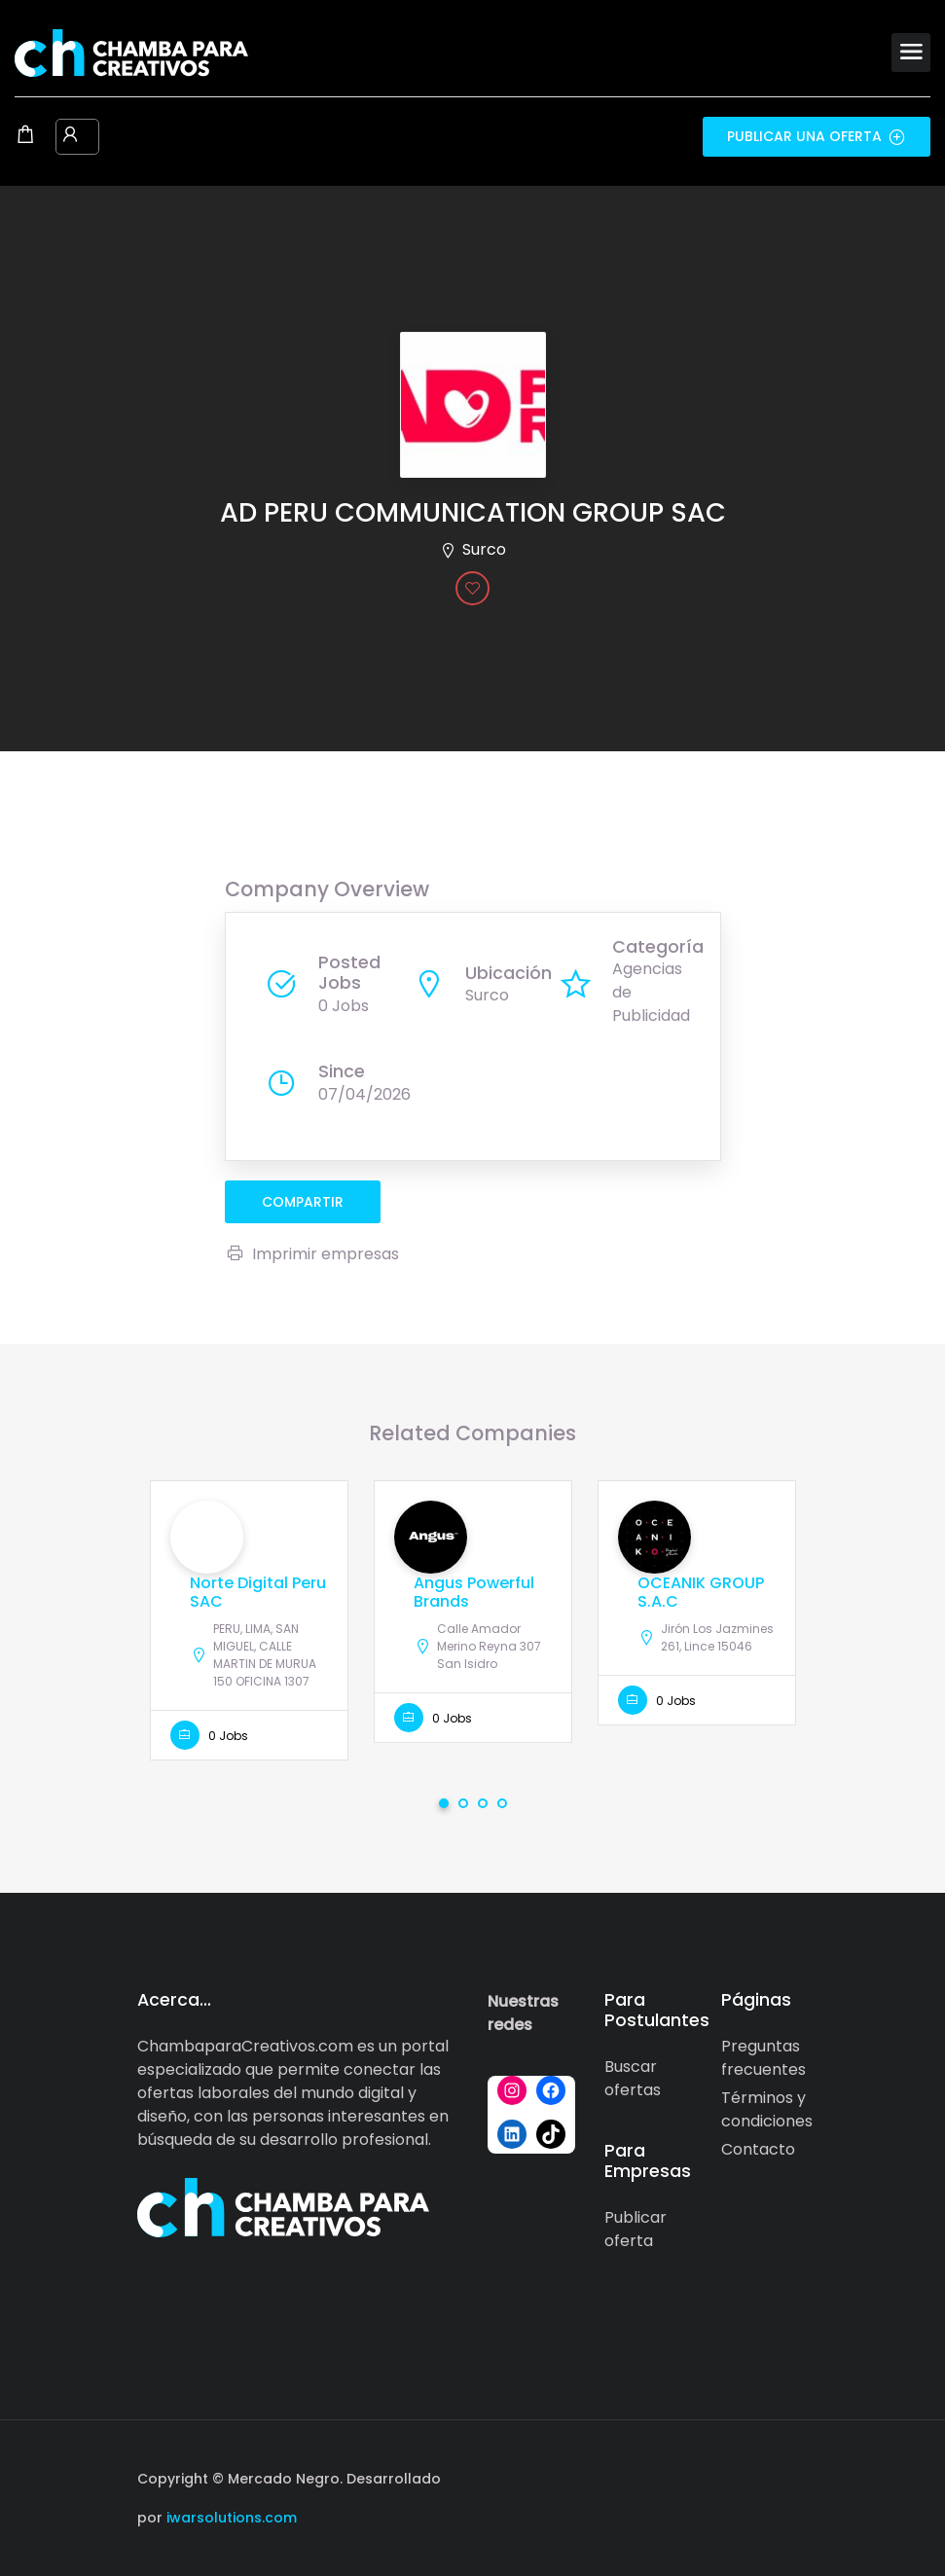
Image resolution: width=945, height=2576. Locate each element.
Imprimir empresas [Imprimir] (312, 1254)
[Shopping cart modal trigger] (25, 136)
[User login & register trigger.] (70, 136)
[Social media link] (792, 2476)
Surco (484, 549)
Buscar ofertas (632, 2078)
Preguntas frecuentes (763, 2058)
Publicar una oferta (816, 136)
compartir (303, 1202)
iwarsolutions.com (230, 2517)
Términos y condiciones (767, 2109)
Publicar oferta (635, 2229)
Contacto (758, 2149)
